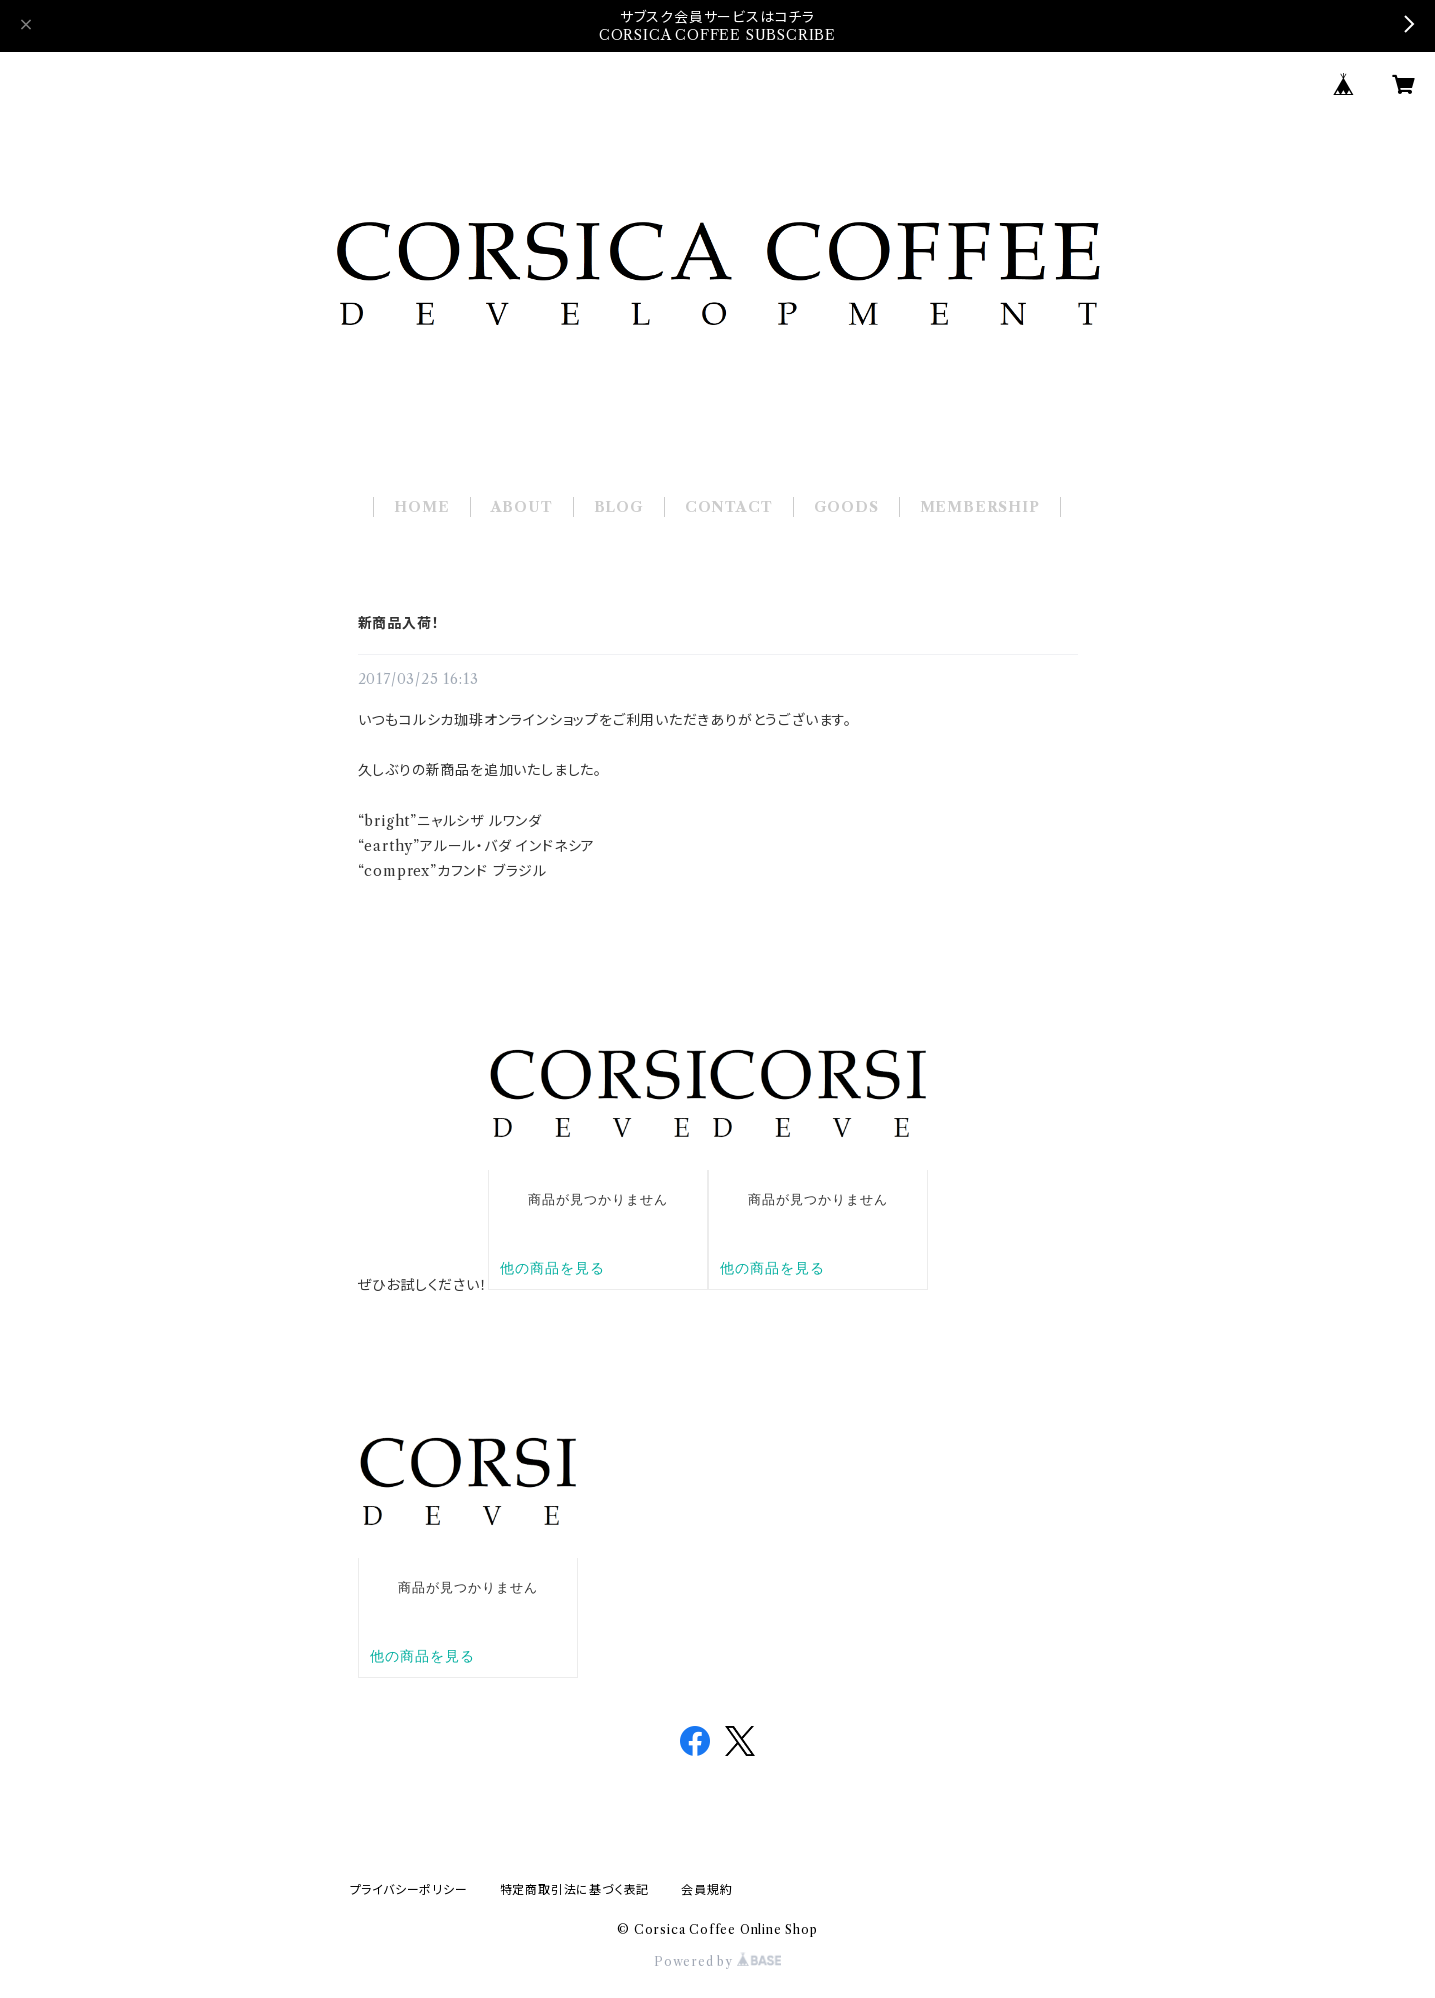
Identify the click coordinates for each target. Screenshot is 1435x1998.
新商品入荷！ (399, 623)
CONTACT (729, 507)
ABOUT (522, 507)
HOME (421, 507)
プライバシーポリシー (409, 1889)
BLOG (619, 507)
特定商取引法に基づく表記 (575, 1889)
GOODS (846, 507)
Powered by (717, 1961)
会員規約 (706, 1889)
